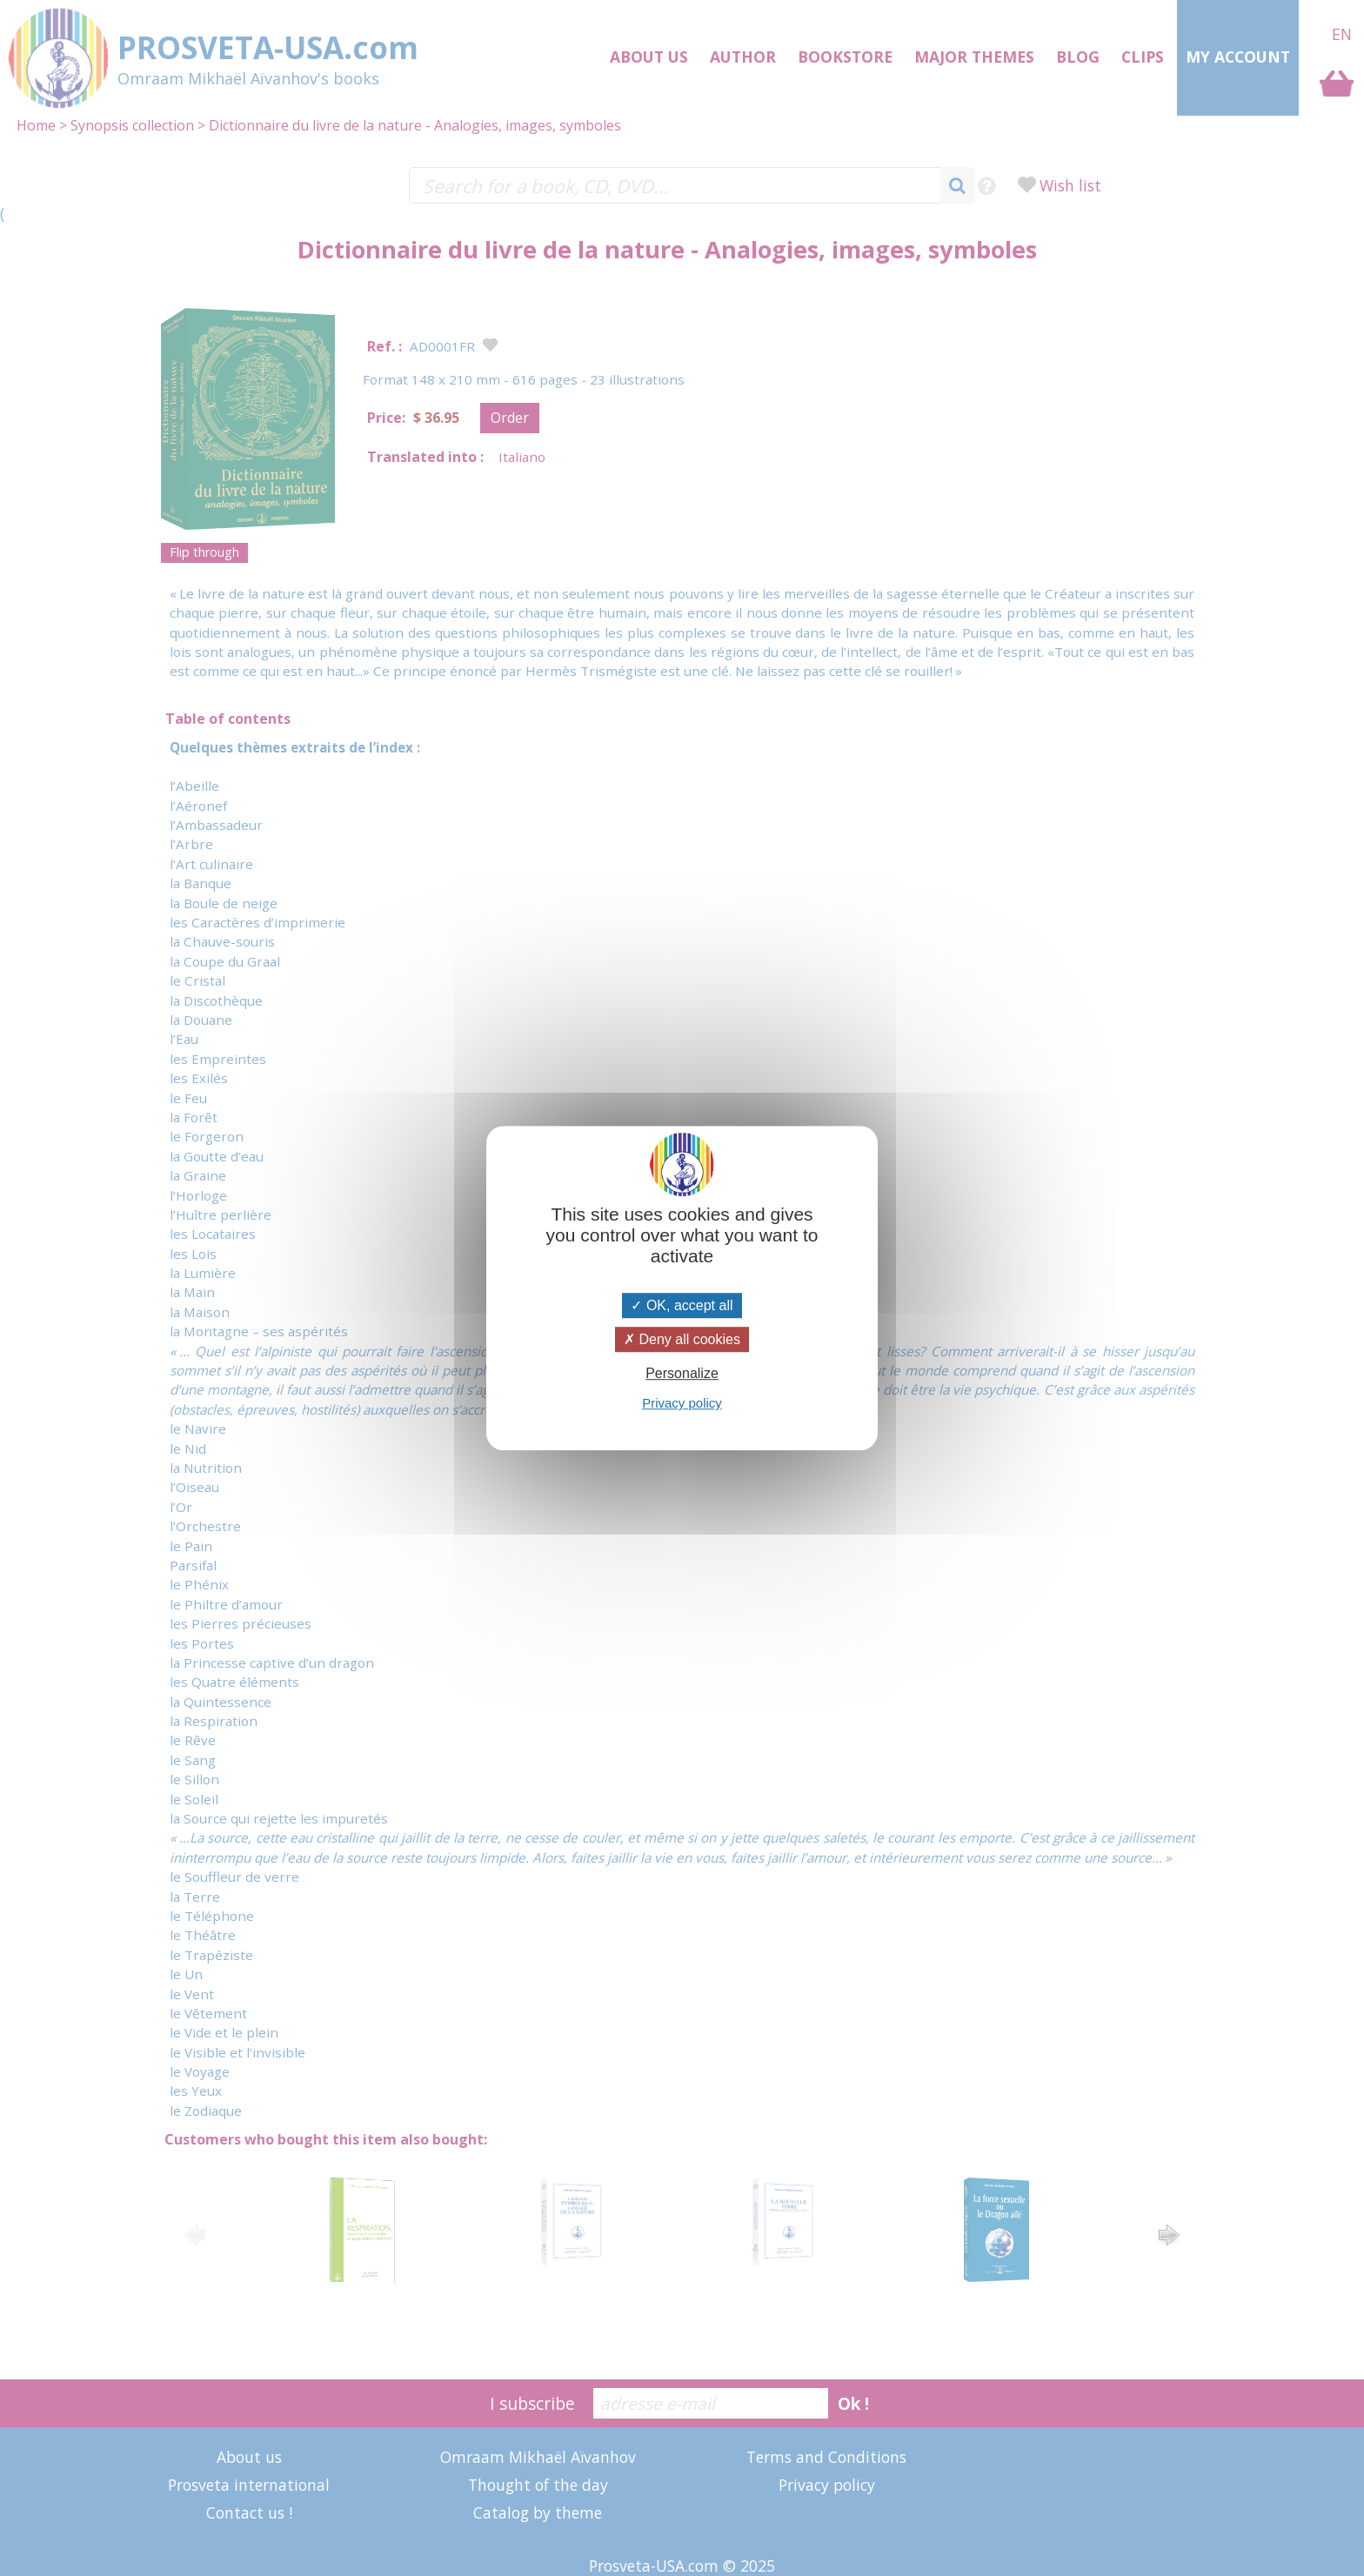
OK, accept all (681, 1305)
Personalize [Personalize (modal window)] (682, 1373)
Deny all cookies (682, 1339)
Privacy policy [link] (682, 1402)
